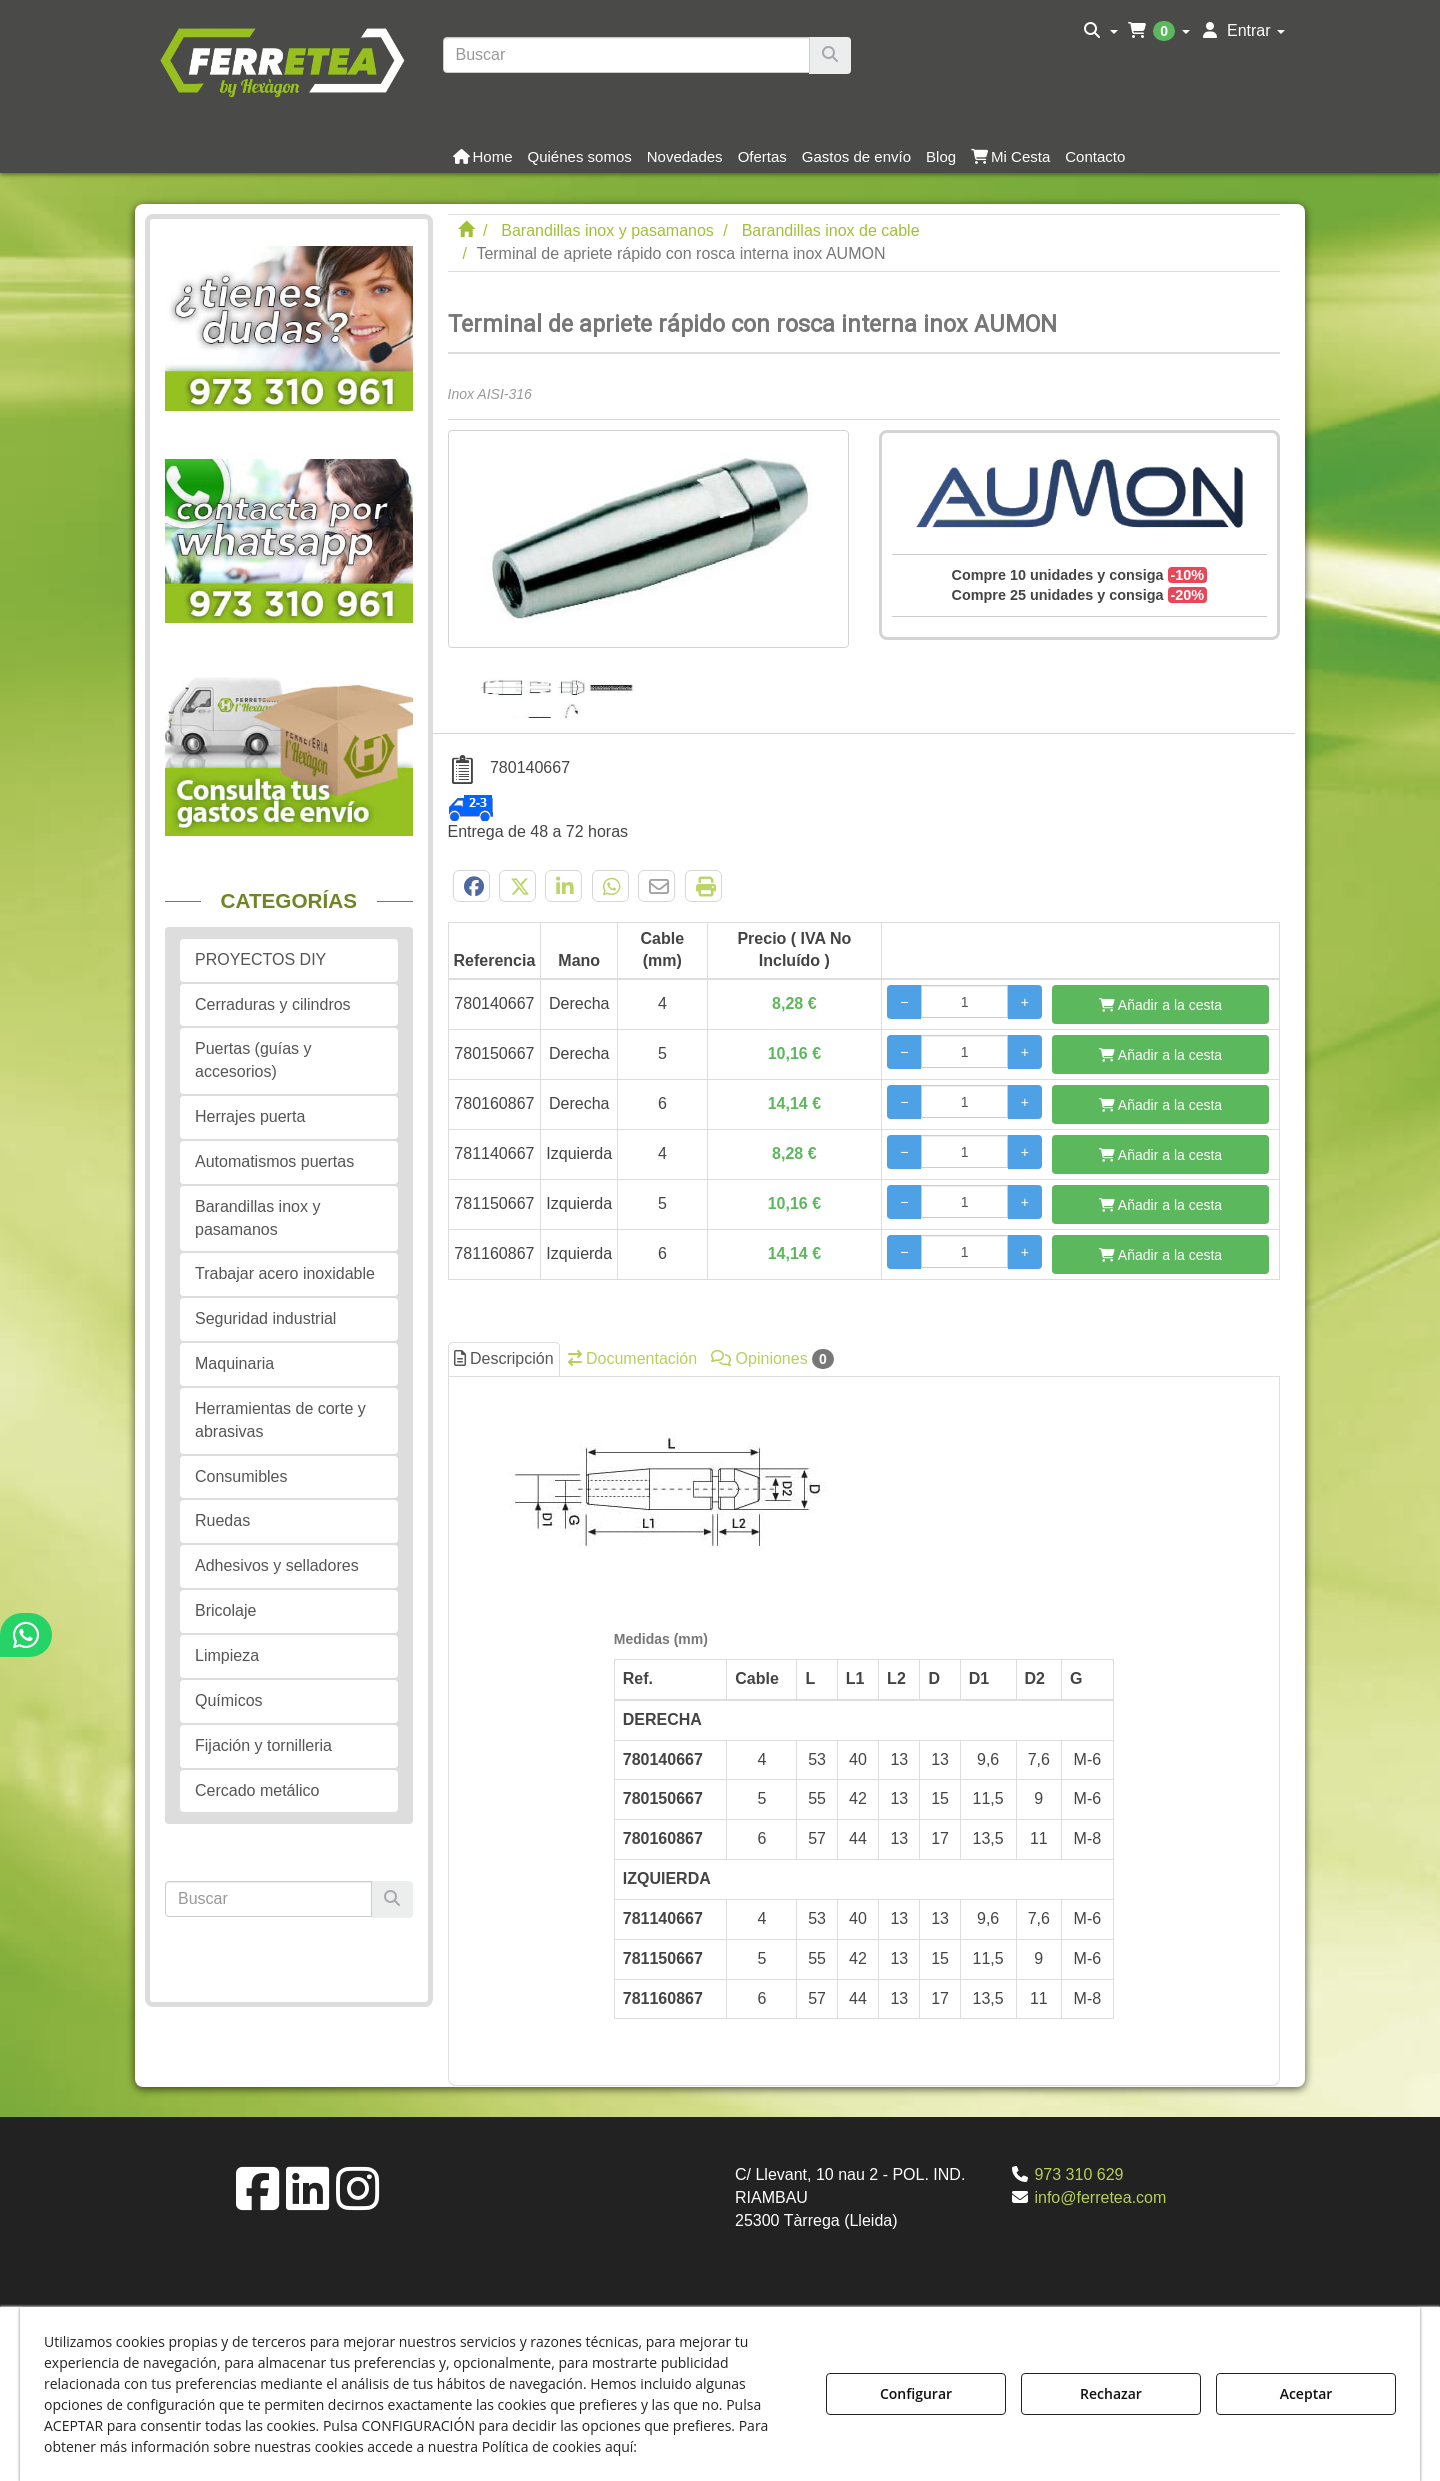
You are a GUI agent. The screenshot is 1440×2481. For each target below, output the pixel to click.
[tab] (864, 1725)
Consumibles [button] (241, 1476)
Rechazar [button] (1111, 2393)
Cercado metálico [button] (257, 1790)
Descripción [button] (504, 1358)
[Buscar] (830, 55)
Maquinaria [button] (234, 1363)
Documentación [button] (633, 1358)
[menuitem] (1100, 31)
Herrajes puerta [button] (250, 1116)
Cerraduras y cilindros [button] (273, 1004)
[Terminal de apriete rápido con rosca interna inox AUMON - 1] (561, 683)
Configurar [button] (916, 2393)
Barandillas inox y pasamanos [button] (257, 1218)
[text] (627, 55)
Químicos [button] (229, 1700)
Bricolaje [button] (225, 1610)
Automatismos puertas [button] (274, 1161)
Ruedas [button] (222, 1520)
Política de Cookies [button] (711, 2446)
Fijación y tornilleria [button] (263, 1745)
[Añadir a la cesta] (1160, 1004)
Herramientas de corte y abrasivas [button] (280, 1420)
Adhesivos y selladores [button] (277, 1565)
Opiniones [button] (772, 1359)
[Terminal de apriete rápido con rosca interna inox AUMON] (648, 539)
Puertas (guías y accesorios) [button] (253, 1060)
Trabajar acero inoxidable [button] (285, 1273)
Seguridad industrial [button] (265, 1318)
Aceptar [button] (1306, 2393)
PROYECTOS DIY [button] (260, 959)
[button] (281, 60)
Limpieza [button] (227, 1655)
